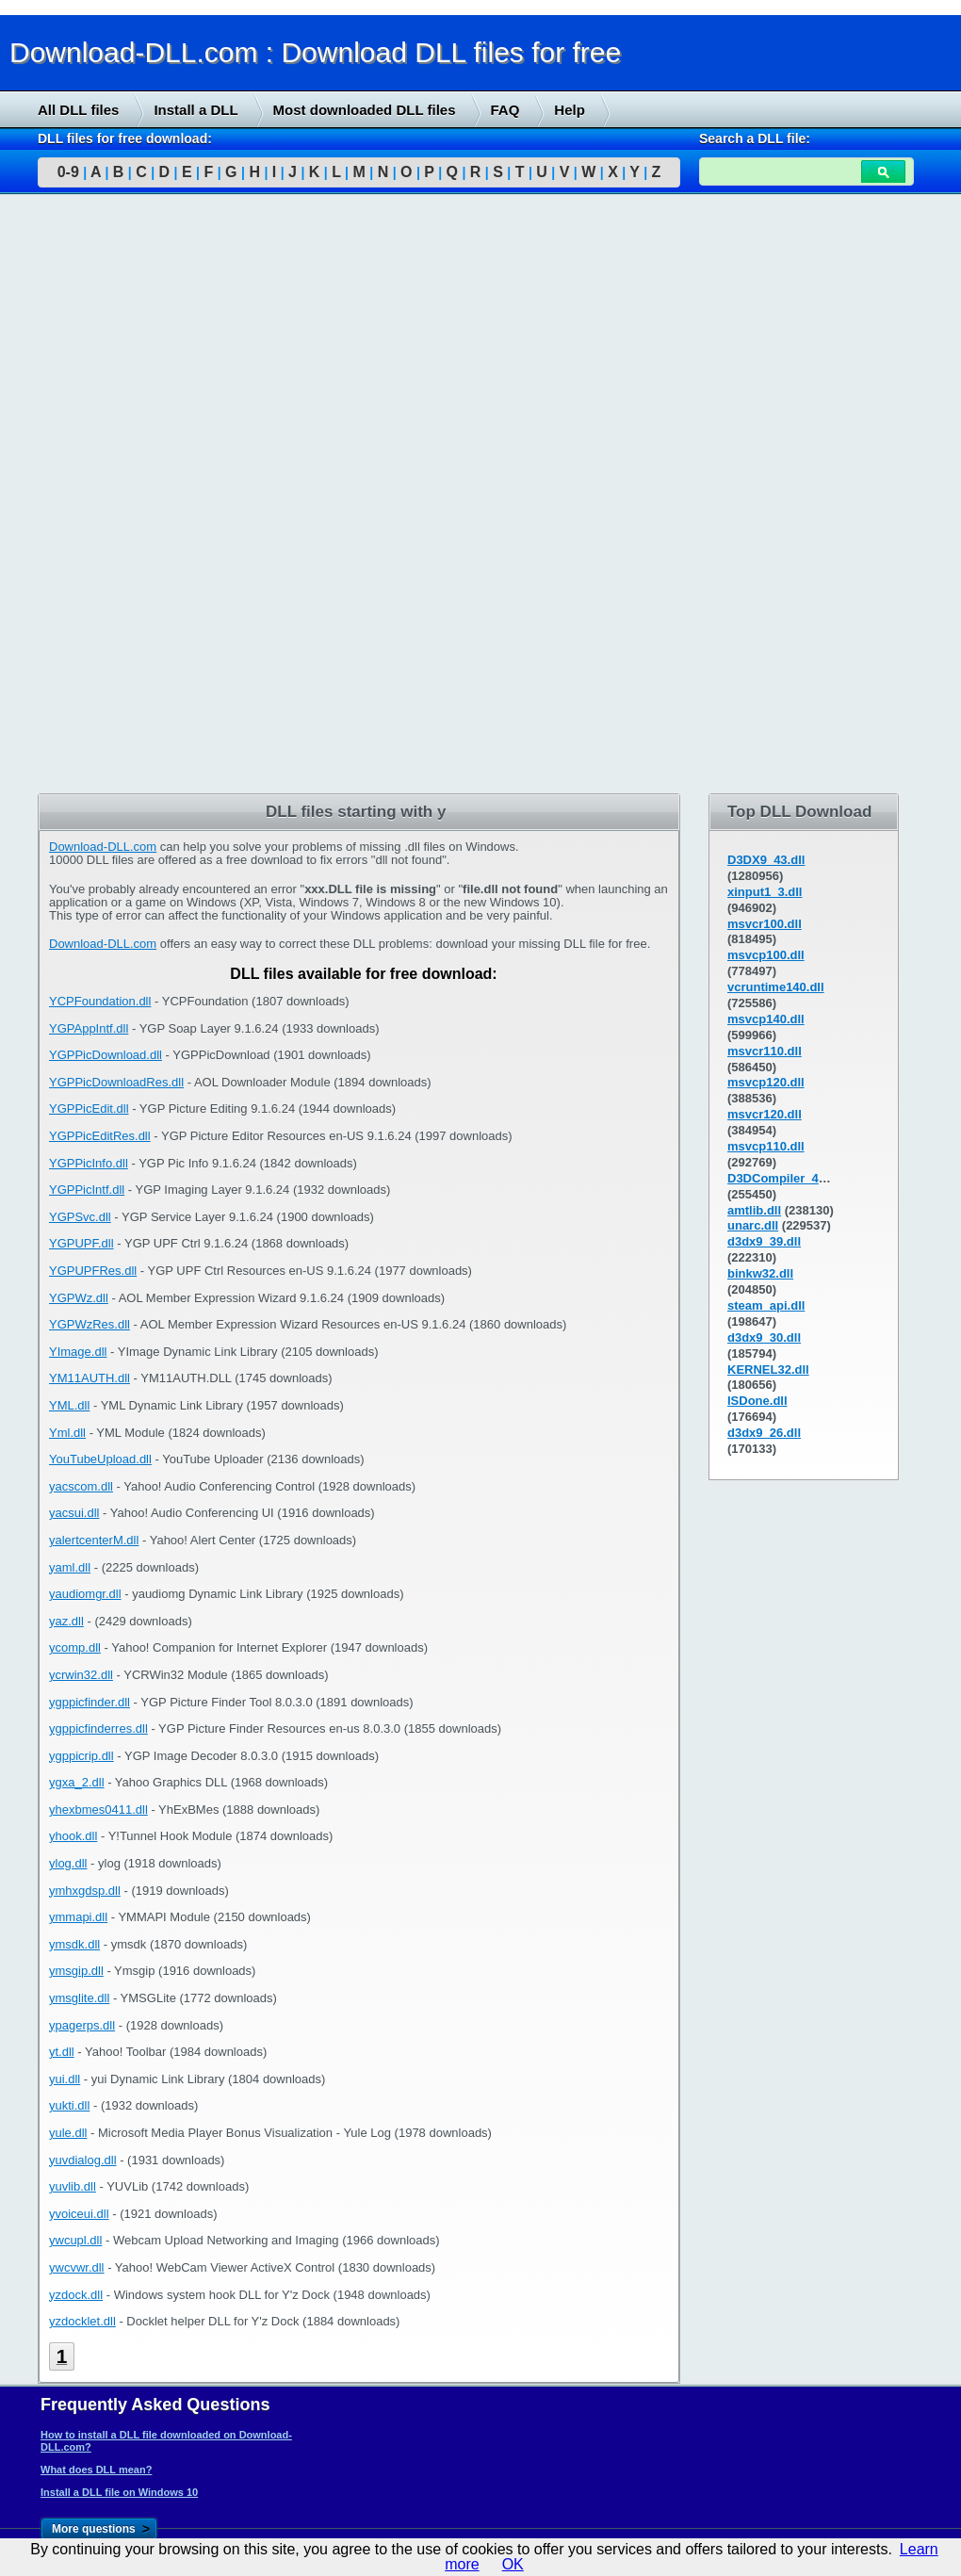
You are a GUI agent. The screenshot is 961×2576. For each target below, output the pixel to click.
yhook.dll (73, 1836)
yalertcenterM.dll (93, 1540)
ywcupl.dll (75, 2240)
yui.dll (64, 2079)
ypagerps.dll (82, 2025)
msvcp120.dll (766, 1082)
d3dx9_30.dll (764, 1337)
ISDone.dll (757, 1401)
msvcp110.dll (766, 1146)
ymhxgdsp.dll (85, 1890)
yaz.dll (66, 1621)
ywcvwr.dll (77, 2267)
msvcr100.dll (764, 924)
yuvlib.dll (72, 2186)
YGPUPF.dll (81, 1243)
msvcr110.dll (764, 1051)
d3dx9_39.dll (764, 1241)
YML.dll (69, 1405)
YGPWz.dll (78, 1298)
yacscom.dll (81, 1486)
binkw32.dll (760, 1273)
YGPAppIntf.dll (88, 1028)
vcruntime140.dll (775, 987)
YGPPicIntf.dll (86, 1189)
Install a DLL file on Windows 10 (119, 2492)
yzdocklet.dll (82, 2321)
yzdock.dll (76, 2295)
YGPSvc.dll (80, 1217)
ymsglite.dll (79, 1998)
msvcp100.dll (766, 955)
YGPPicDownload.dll (105, 1055)
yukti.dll (69, 2105)
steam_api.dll (766, 1305)
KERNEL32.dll (768, 1369)
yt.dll (61, 2052)
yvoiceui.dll (79, 2214)
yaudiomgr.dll (85, 1594)
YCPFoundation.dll (100, 1001)
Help (569, 110)
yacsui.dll (74, 1513)
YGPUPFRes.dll (93, 1271)
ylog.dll (68, 1863)
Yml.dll (67, 1433)
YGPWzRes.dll (89, 1324)
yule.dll (68, 2133)
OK (513, 2564)
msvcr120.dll (764, 1114)
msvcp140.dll (766, 1019)
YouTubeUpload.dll (100, 1459)
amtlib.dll (754, 1210)
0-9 (68, 172)
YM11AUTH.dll (89, 1378)
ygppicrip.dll (81, 1756)
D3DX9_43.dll (766, 860)
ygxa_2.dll (77, 1782)
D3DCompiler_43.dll (785, 1178)
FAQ (505, 110)
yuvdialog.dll (83, 2160)
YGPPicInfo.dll (88, 1163)
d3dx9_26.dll (764, 1433)
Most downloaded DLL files (364, 110)
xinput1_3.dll (764, 892)
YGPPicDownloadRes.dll (116, 1082)
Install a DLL (195, 110)
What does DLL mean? (96, 2469)
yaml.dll (69, 1567)
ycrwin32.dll (81, 1675)
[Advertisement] (141, 496)
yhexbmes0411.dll (98, 1809)
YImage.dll (77, 1352)
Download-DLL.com (102, 847)
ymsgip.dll (76, 1971)
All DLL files (78, 110)
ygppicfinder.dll (89, 1702)
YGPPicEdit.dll (89, 1108)
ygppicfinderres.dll (98, 1728)
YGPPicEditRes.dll (100, 1136)
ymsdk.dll (74, 1944)
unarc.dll (752, 1225)
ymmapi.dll (78, 1917)
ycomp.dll (75, 1647)
